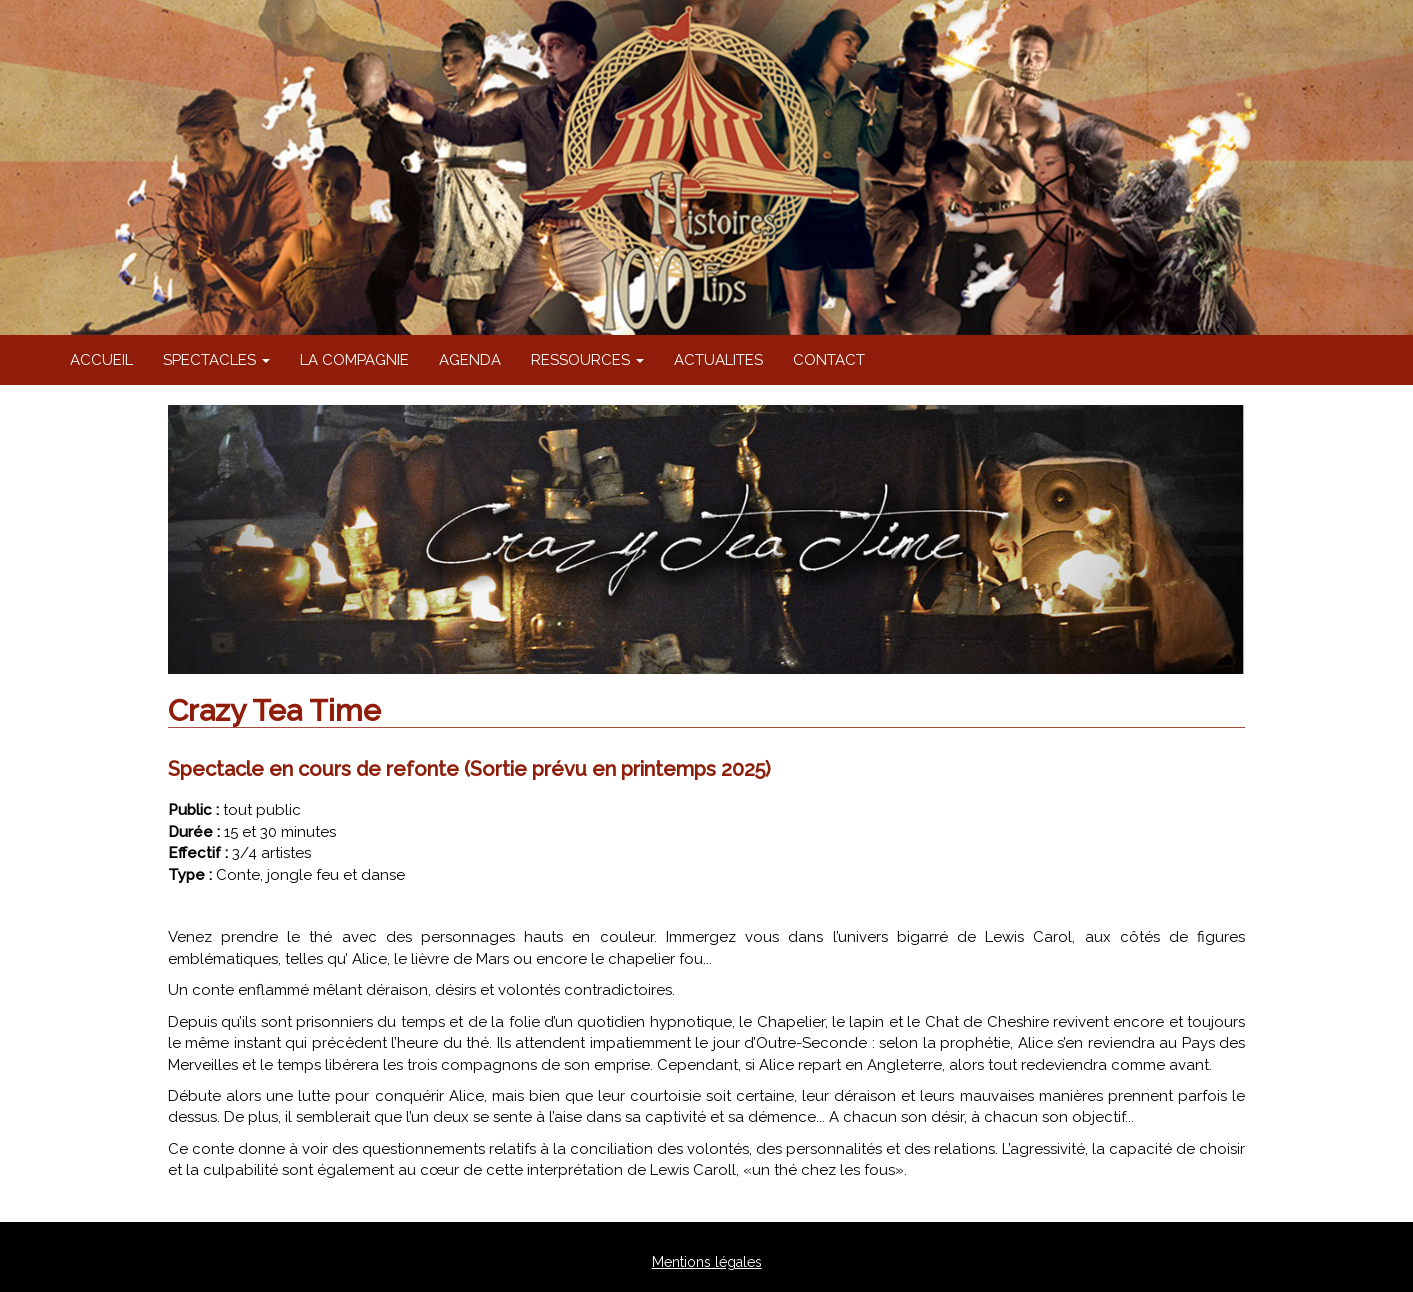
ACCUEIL (101, 360)
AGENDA (470, 360)
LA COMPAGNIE (354, 360)
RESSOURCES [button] (587, 360)
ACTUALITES (718, 360)
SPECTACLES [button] (216, 360)
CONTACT (829, 360)
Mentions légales (707, 1262)
